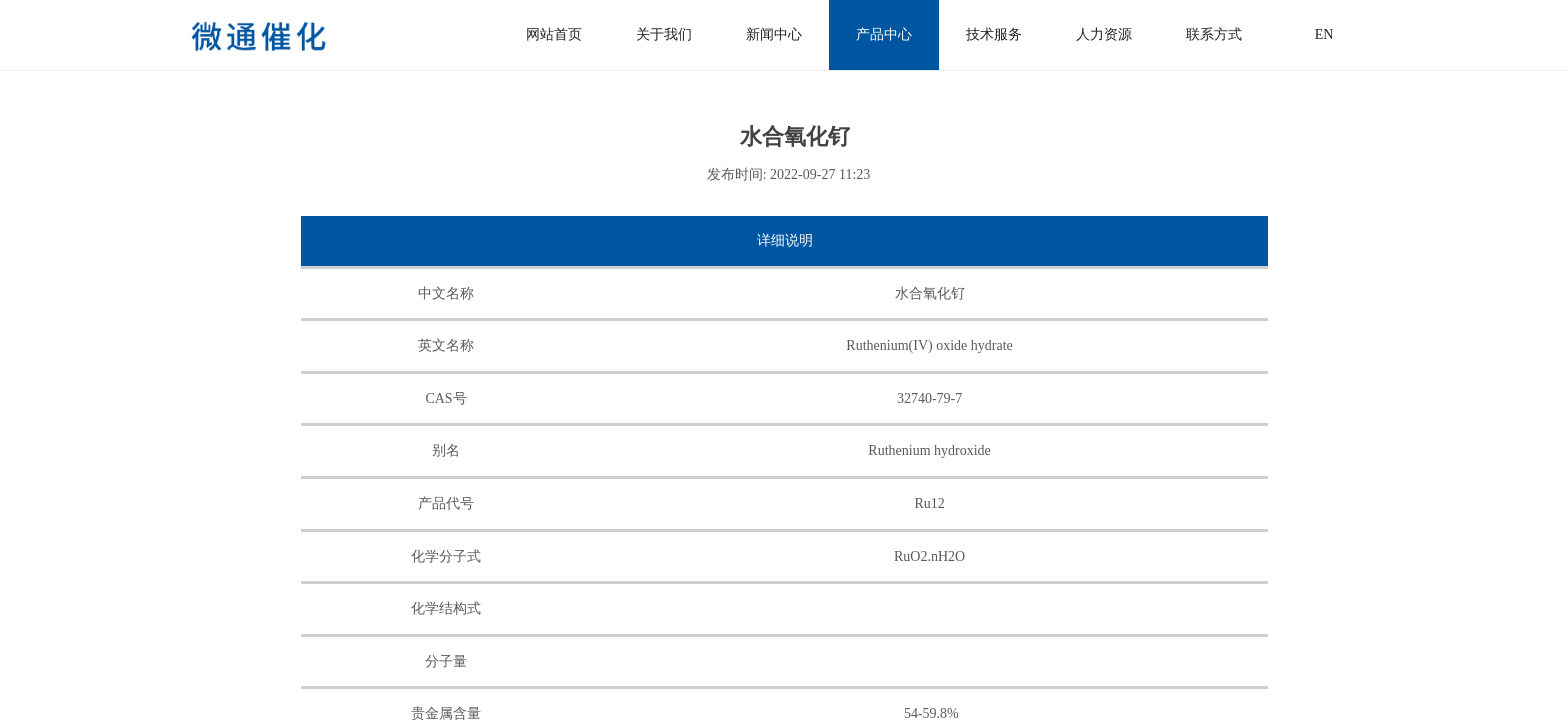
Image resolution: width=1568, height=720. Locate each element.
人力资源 (1104, 34)
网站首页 (554, 34)
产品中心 (884, 34)
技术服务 (994, 34)
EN (1324, 34)
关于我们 (664, 34)
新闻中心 (774, 34)
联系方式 (1214, 34)
